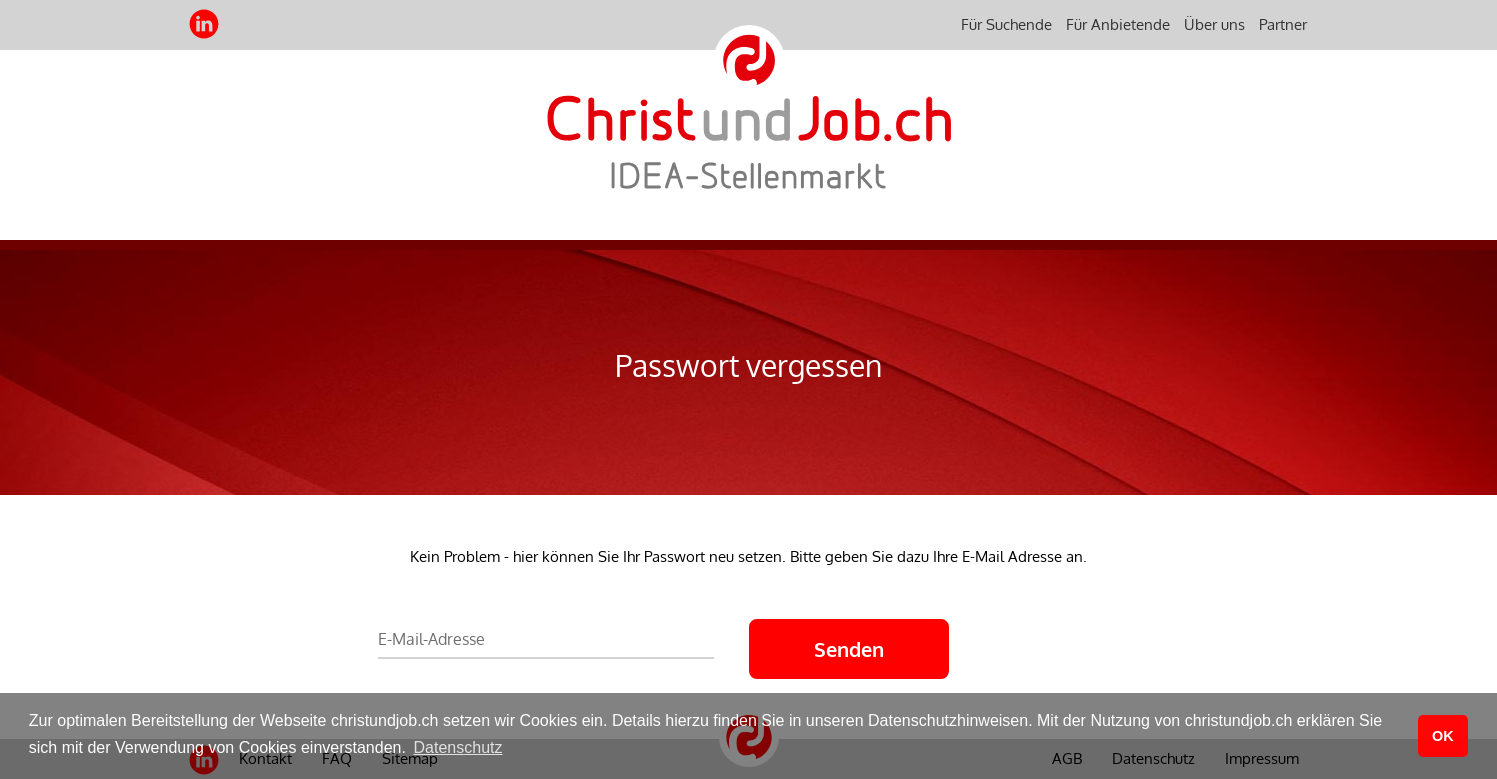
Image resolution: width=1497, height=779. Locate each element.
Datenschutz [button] (458, 747)
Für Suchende (1006, 24)
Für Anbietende (1118, 24)
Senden (849, 649)
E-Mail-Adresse (431, 639)
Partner (1283, 24)
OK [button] (1443, 736)
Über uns (1214, 24)
